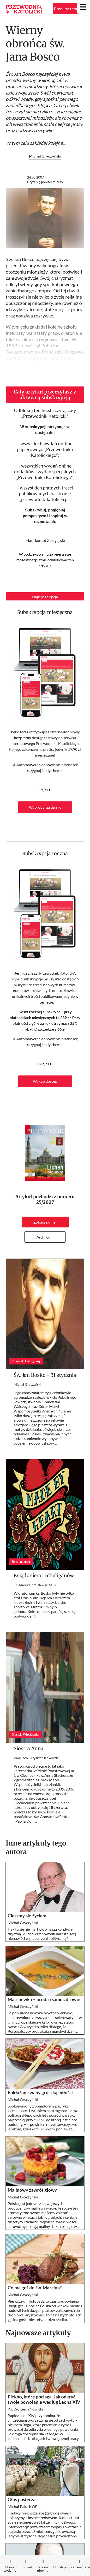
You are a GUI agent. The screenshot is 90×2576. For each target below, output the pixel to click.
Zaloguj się (56, 540)
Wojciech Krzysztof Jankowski (36, 1758)
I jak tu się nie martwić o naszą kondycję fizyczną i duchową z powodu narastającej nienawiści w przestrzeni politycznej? (42, 1934)
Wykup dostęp (45, 1081)
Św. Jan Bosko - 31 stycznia (45, 1375)
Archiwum (45, 1237)
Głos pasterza (22, 2499)
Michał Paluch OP (22, 2506)
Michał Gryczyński (45, 156)
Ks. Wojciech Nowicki (25, 2409)
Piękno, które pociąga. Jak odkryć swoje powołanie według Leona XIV (44, 2399)
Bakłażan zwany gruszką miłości (40, 2092)
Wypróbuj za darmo (45, 807)
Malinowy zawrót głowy (32, 2190)
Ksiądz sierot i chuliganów (44, 1575)
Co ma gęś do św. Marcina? (35, 2287)
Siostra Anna (28, 1748)
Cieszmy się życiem (27, 1915)
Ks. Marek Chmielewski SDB (35, 1585)
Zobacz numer (45, 1222)
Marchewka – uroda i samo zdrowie (44, 1999)
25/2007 (45, 1202)
